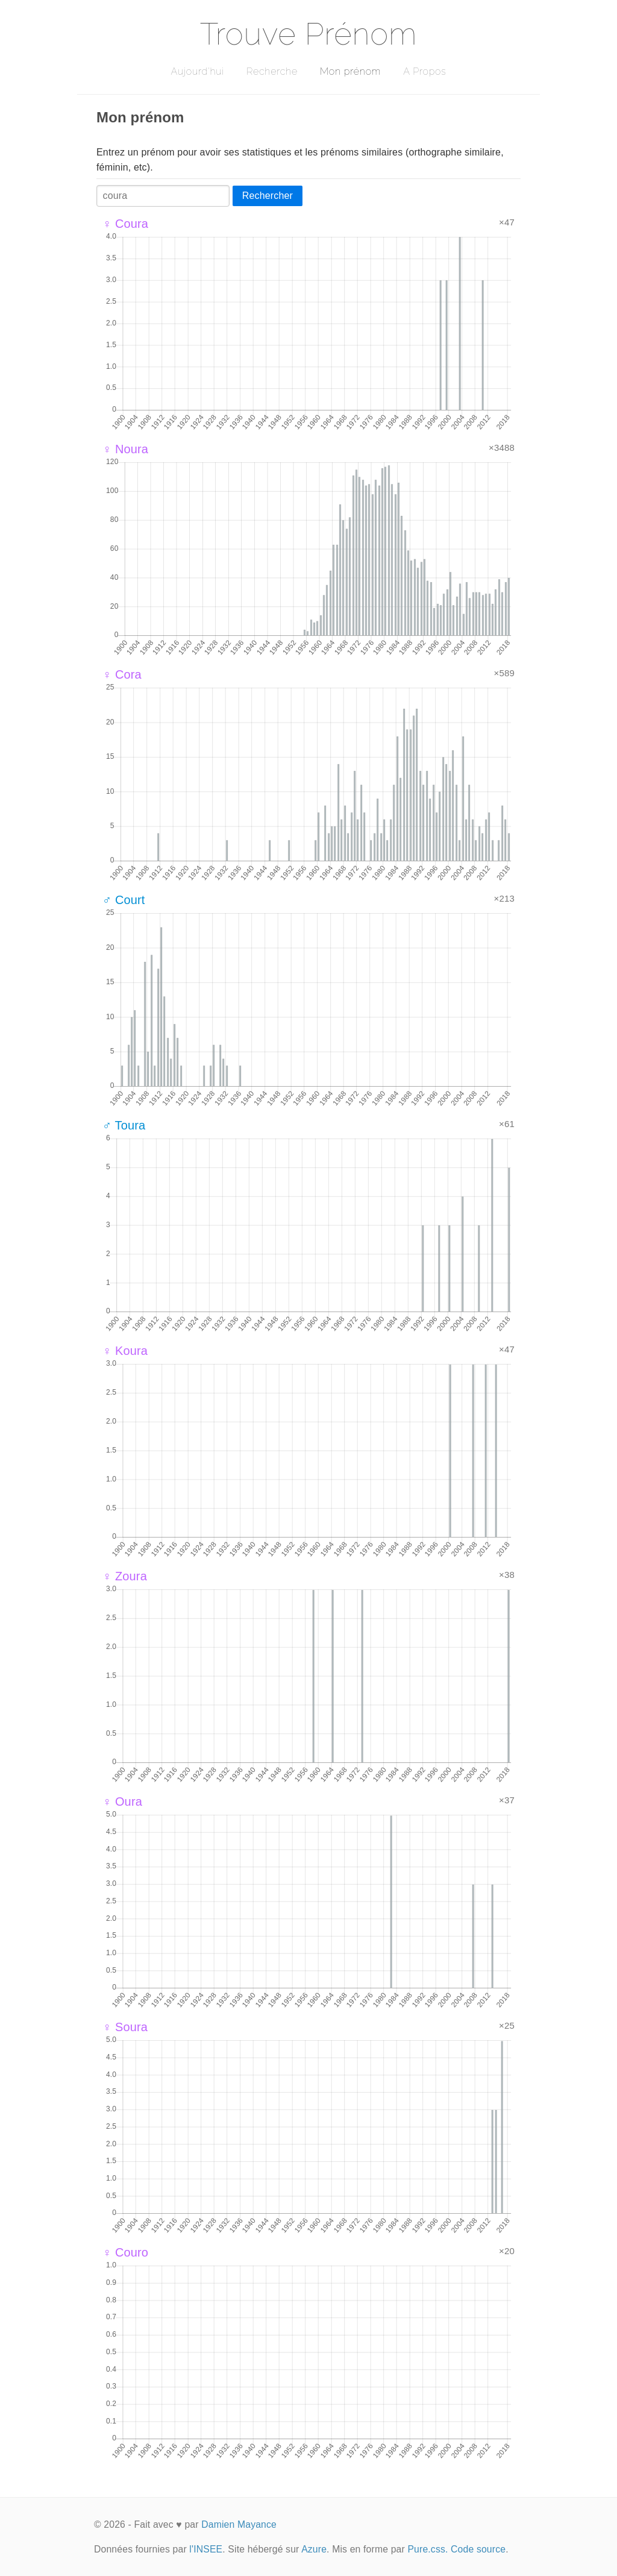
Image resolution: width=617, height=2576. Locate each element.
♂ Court (123, 899)
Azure (314, 2549)
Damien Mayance (239, 2524)
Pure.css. (427, 2549)
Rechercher (267, 195)
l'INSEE (205, 2549)
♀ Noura (125, 449)
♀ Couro (125, 2252)
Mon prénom (350, 71)
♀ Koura (125, 1350)
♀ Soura (125, 2027)
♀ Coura (125, 223)
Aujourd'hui (197, 71)
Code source (478, 2549)
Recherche (272, 71)
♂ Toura (123, 1125)
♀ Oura (122, 1801)
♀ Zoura (124, 1576)
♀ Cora (122, 674)
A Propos (424, 71)
